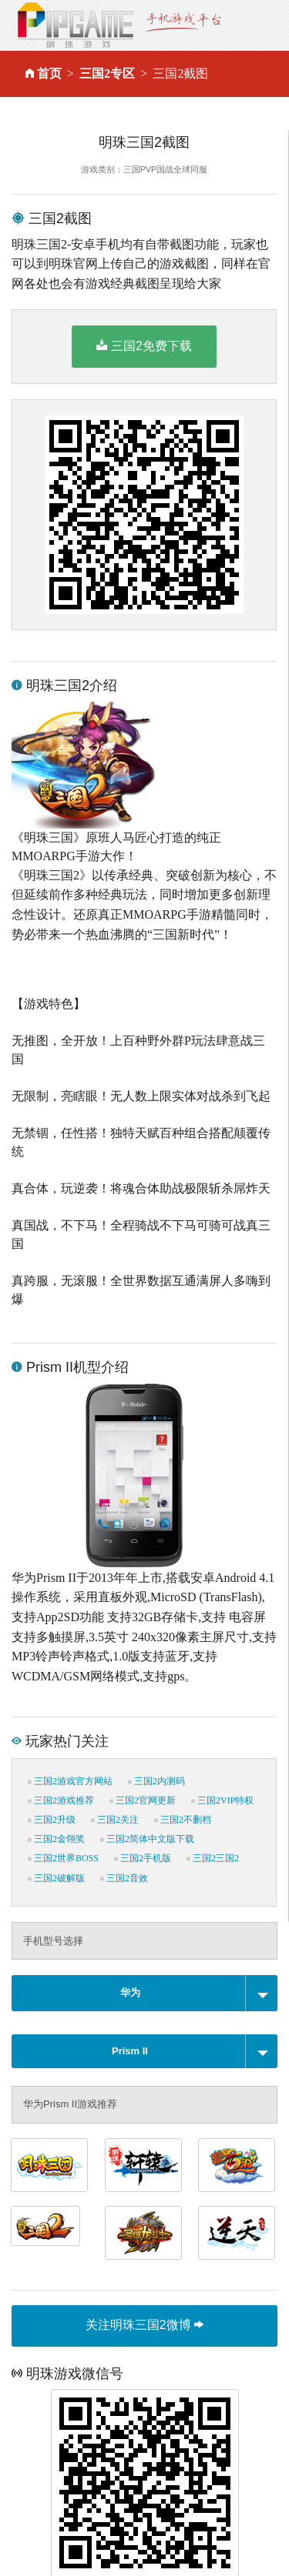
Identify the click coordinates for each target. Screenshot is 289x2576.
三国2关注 (115, 1819)
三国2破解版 (56, 1878)
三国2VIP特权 (222, 1800)
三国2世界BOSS (63, 1858)
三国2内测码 (156, 1781)
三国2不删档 (182, 1819)
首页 (49, 73)
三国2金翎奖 (56, 1839)
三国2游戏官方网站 (70, 1781)
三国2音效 (124, 1878)
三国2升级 (52, 1819)
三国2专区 (107, 73)
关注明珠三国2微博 (144, 2324)
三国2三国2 (213, 1858)
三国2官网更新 (142, 1800)
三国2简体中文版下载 (147, 1839)
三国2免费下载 (144, 345)
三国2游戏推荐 (61, 1800)
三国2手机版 (142, 1858)
